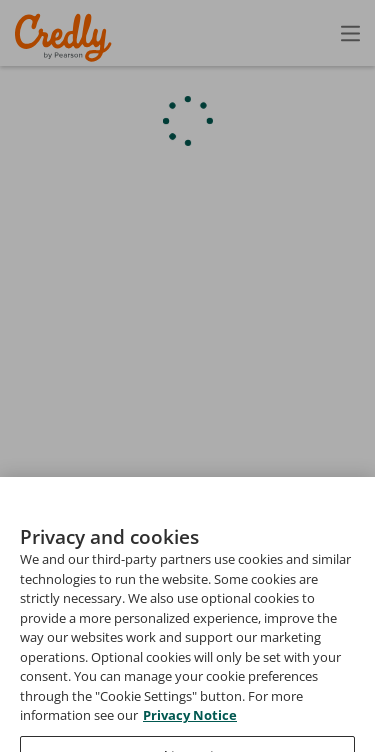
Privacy (351, 678)
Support (348, 707)
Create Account (175, 33)
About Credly (188, 678)
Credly (66, 37)
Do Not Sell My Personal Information (253, 736)
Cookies (79, 736)
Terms (280, 678)
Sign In (315, 32)
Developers (256, 707)
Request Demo (69, 678)
